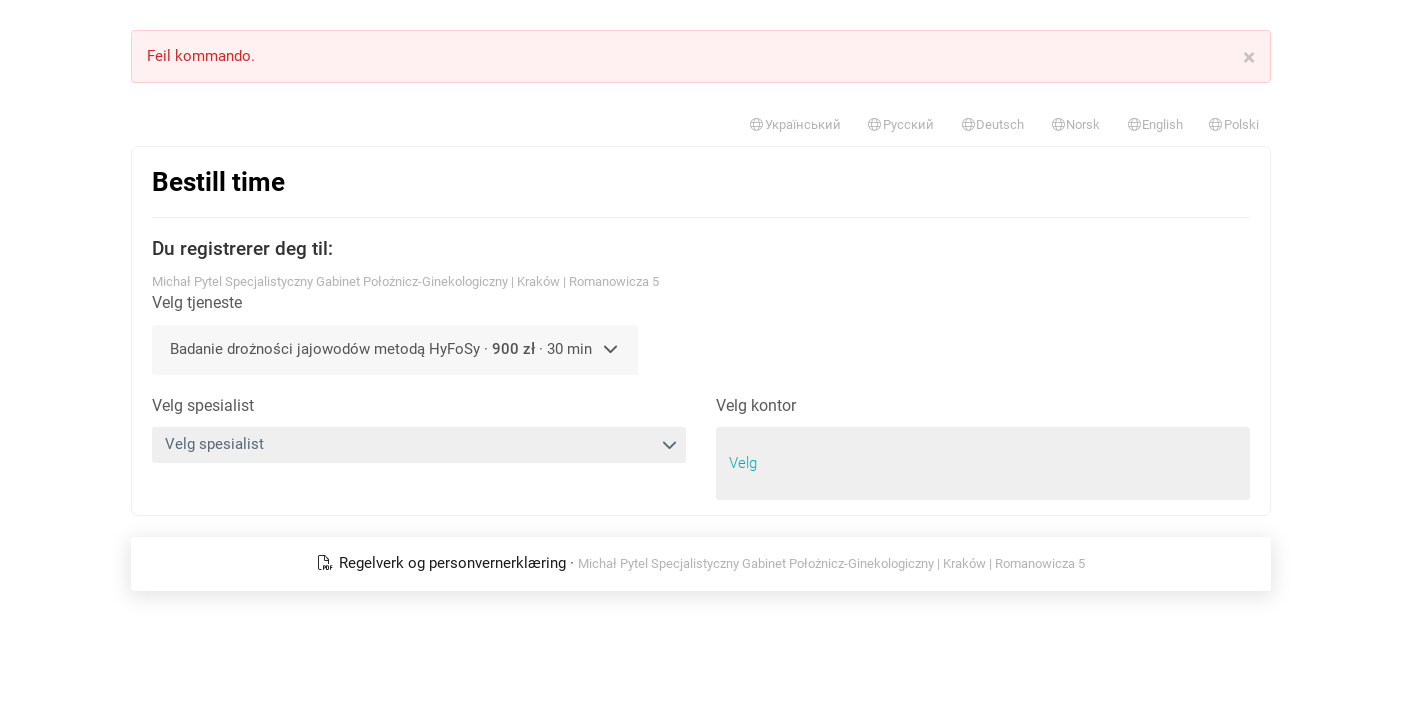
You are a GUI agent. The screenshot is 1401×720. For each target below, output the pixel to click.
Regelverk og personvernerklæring (443, 563)
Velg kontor (756, 405)
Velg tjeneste (197, 302)
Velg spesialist (203, 405)
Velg (743, 463)
